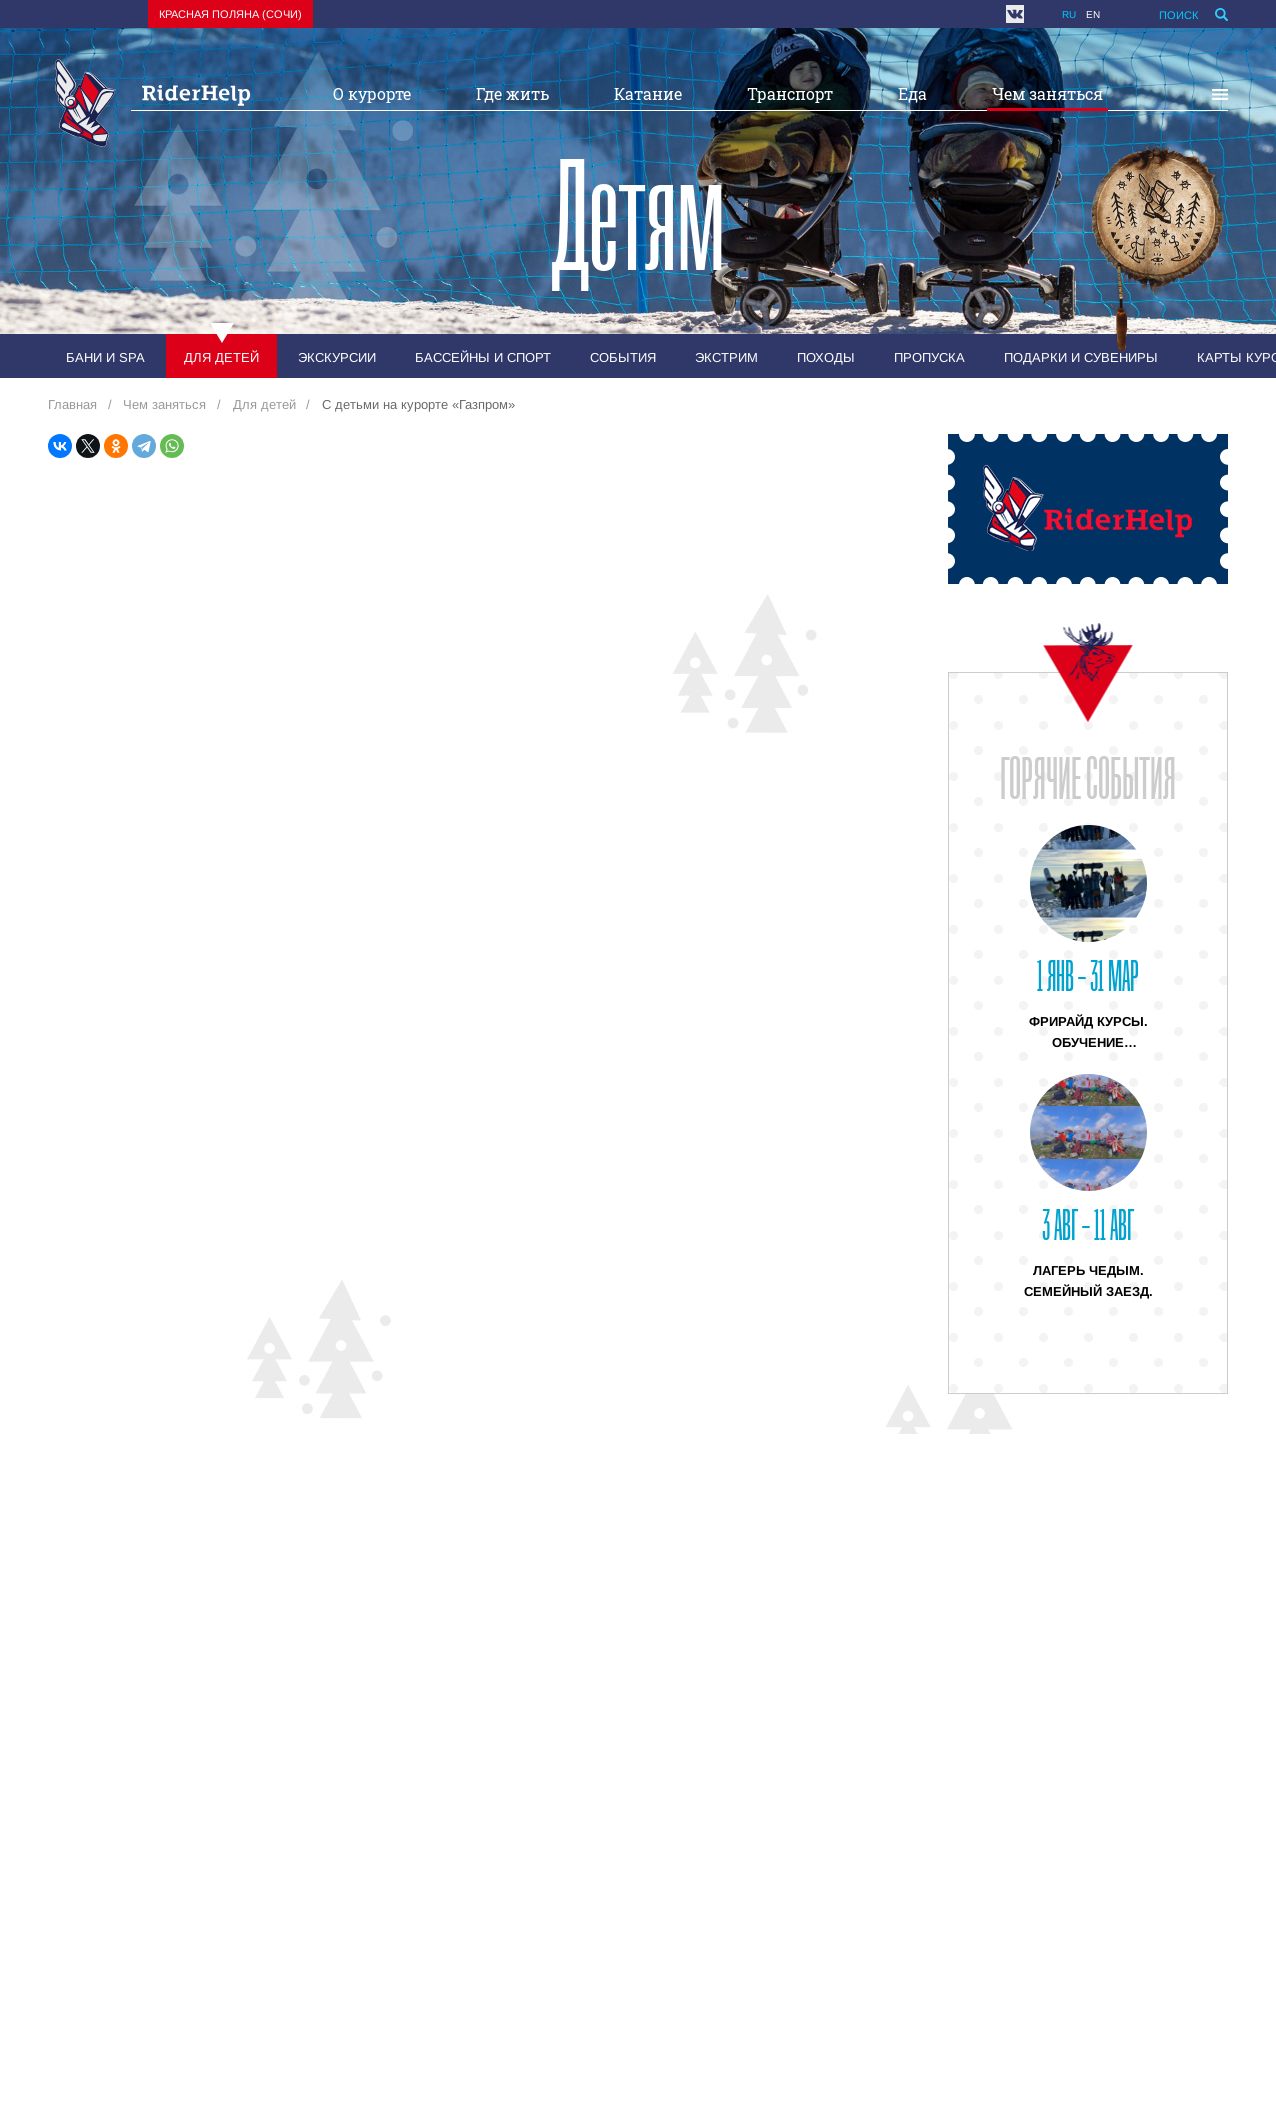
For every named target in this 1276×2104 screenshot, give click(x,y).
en (1093, 14)
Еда (912, 93)
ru (1069, 14)
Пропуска (929, 357)
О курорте (372, 93)
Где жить (512, 93)
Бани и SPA (105, 357)
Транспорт (790, 93)
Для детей (221, 357)
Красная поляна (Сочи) (230, 14)
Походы (826, 357)
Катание (648, 93)
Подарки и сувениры (1081, 357)
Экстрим (726, 357)
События (623, 357)
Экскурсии (337, 357)
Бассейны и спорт (483, 357)
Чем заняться (1047, 93)
